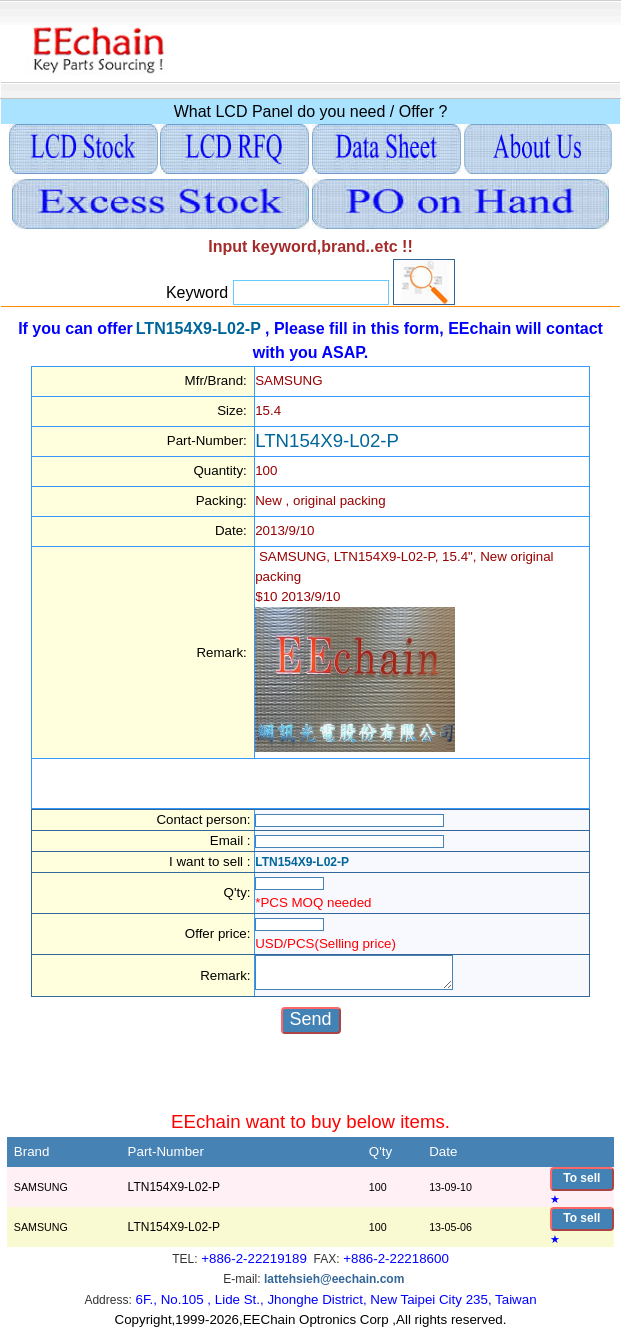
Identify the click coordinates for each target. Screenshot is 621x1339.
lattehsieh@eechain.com (334, 1288)
